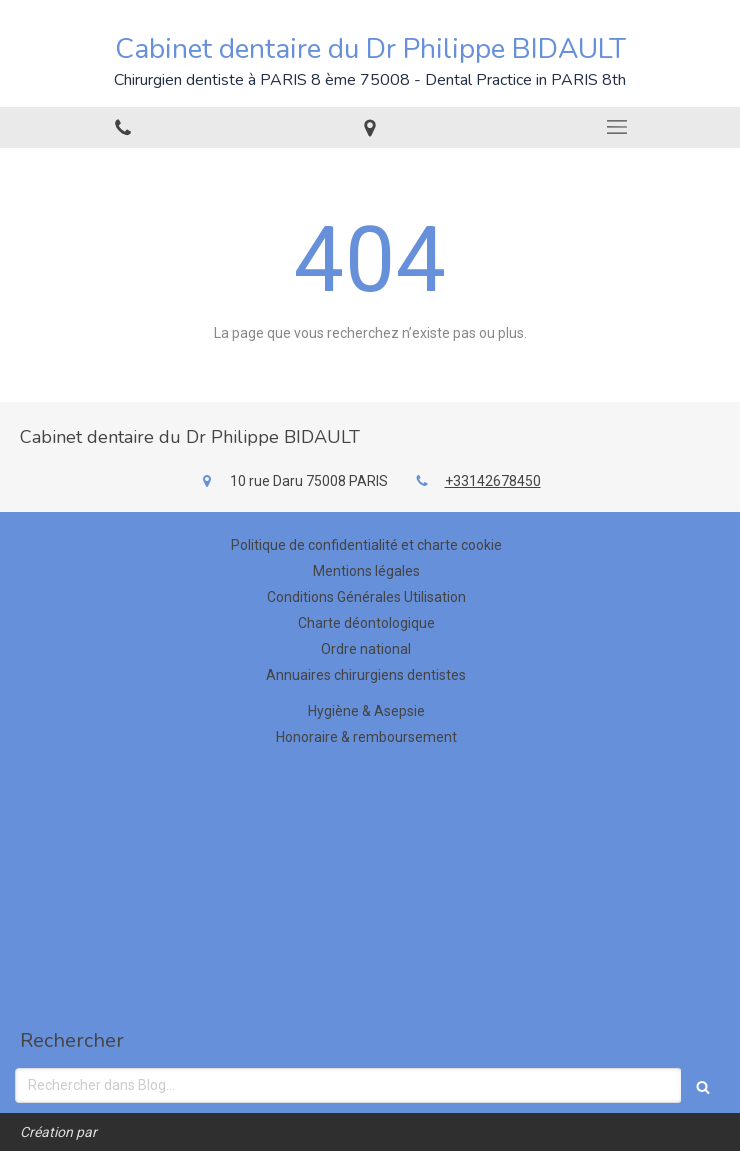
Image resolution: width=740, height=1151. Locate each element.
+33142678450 (493, 481)
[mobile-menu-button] (616, 127)
